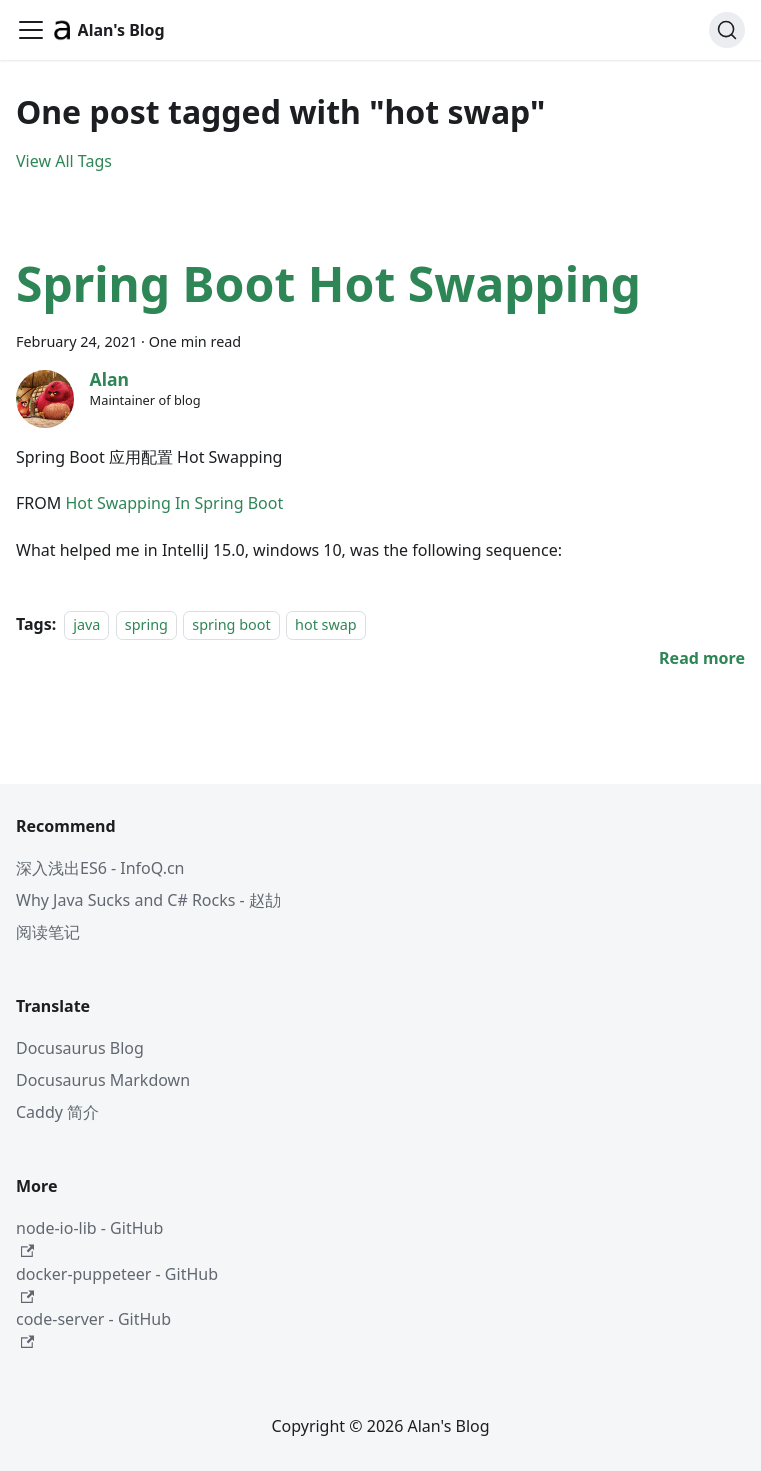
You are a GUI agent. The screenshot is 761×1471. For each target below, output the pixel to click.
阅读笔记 (48, 932)
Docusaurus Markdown (103, 1080)
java (86, 624)
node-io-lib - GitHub (89, 1237)
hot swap (326, 624)
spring (146, 624)
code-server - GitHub (93, 1328)
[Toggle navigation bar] (31, 30)
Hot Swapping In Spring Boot (174, 503)
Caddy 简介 (57, 1112)
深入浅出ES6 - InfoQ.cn (100, 868)
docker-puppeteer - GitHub (117, 1283)
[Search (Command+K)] (727, 30)
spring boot (231, 624)
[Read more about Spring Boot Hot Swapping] (702, 658)
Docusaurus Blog (80, 1048)
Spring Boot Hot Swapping (328, 283)
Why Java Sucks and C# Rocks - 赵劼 (148, 900)
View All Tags (64, 161)
